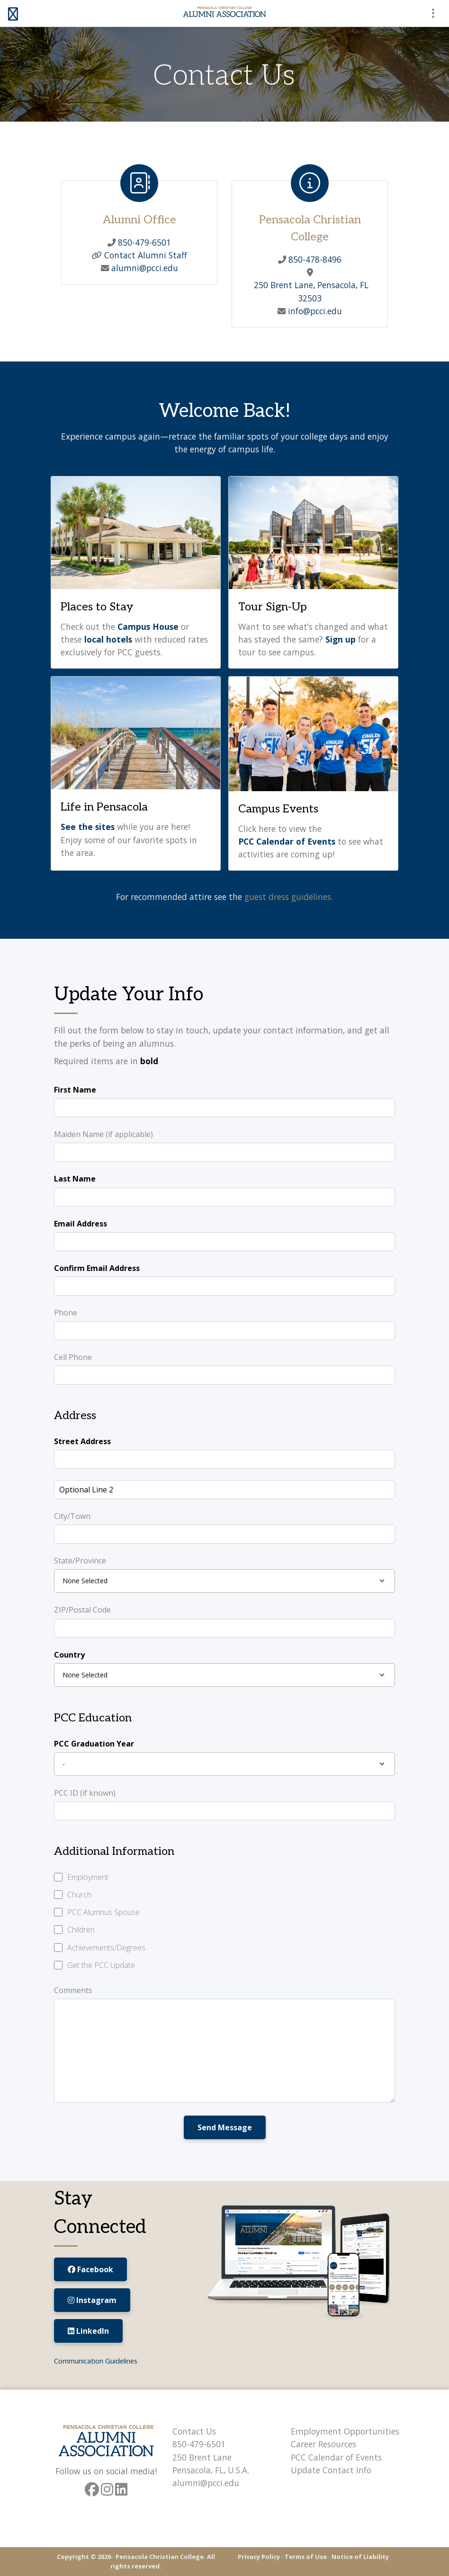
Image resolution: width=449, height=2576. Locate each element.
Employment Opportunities (345, 2431)
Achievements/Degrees (106, 1947)
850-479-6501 (143, 242)
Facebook (90, 2269)
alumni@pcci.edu (143, 267)
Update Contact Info (331, 2470)
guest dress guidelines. (288, 896)
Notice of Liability (360, 2556)
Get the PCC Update (101, 1965)
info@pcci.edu (314, 311)
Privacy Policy (259, 2556)
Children (81, 1929)
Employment (87, 1877)
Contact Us (194, 2431)
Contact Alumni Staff (144, 255)
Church (79, 1894)
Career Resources (323, 2444)
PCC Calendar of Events (336, 2457)
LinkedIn (88, 2331)
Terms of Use (306, 2556)
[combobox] (224, 1581)
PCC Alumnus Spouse (103, 1912)
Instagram (92, 2300)
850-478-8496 (313, 259)
